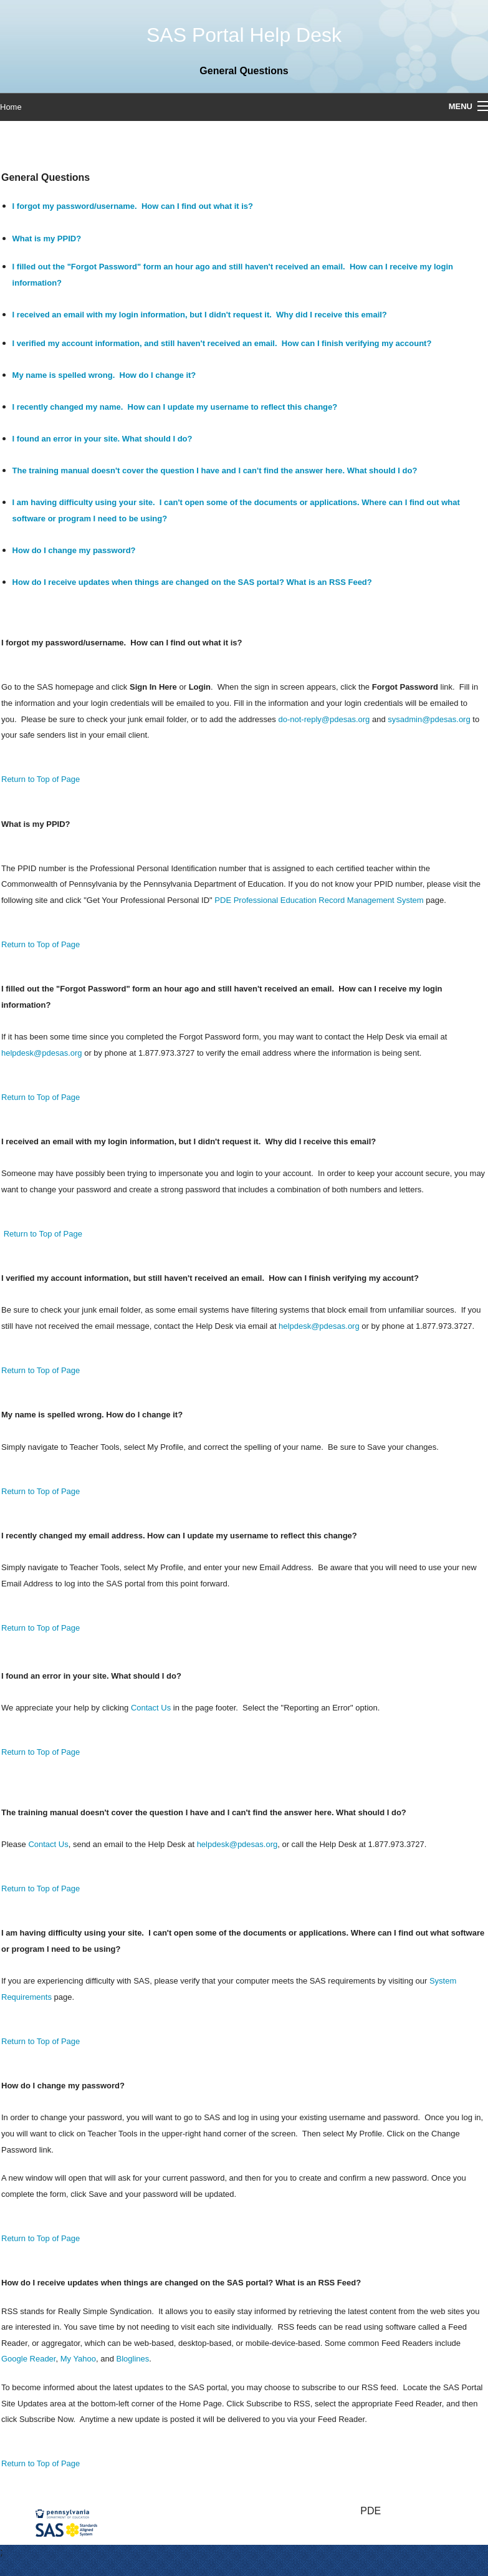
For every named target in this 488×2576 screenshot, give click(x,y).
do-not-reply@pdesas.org (324, 719)
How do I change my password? (74, 550)
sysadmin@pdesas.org (429, 719)
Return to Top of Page (40, 779)
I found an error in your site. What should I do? (102, 438)
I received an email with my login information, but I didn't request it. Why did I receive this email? (199, 314)
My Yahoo (78, 2358)
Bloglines (133, 2358)
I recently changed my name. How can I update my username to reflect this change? (175, 407)
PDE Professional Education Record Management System (318, 900)
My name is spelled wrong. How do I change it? (104, 375)
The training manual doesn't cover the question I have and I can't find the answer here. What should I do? (215, 470)
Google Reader (28, 2358)
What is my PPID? (47, 238)
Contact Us (151, 1707)
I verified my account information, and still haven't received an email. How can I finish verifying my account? (222, 343)
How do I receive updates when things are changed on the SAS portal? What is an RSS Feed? (192, 582)
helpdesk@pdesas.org (41, 1053)
